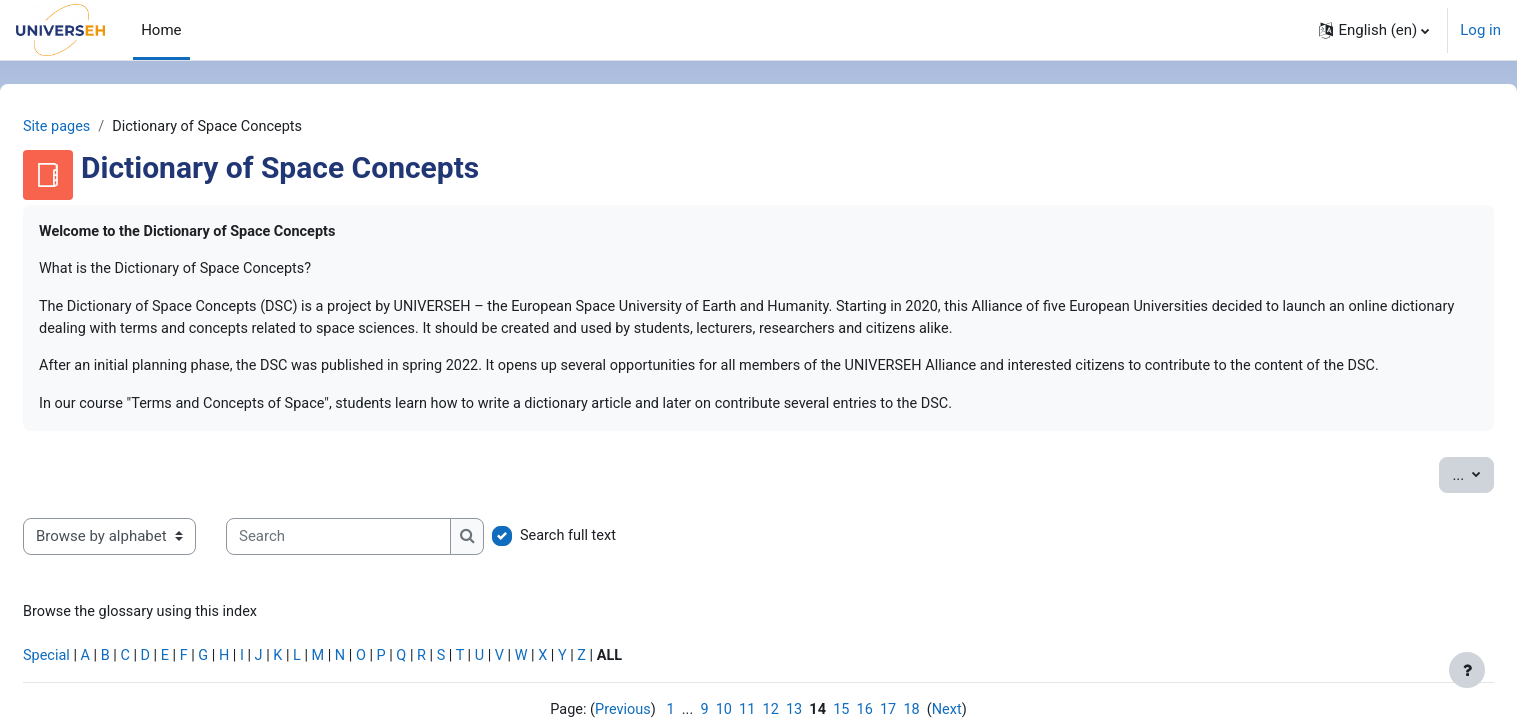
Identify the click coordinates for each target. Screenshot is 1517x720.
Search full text (618, 565)
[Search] (386, 565)
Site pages (106, 127)
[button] (1374, 30)
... (1425, 501)
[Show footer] (1467, 670)
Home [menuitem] (161, 30)
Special (95, 687)
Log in (1480, 30)
